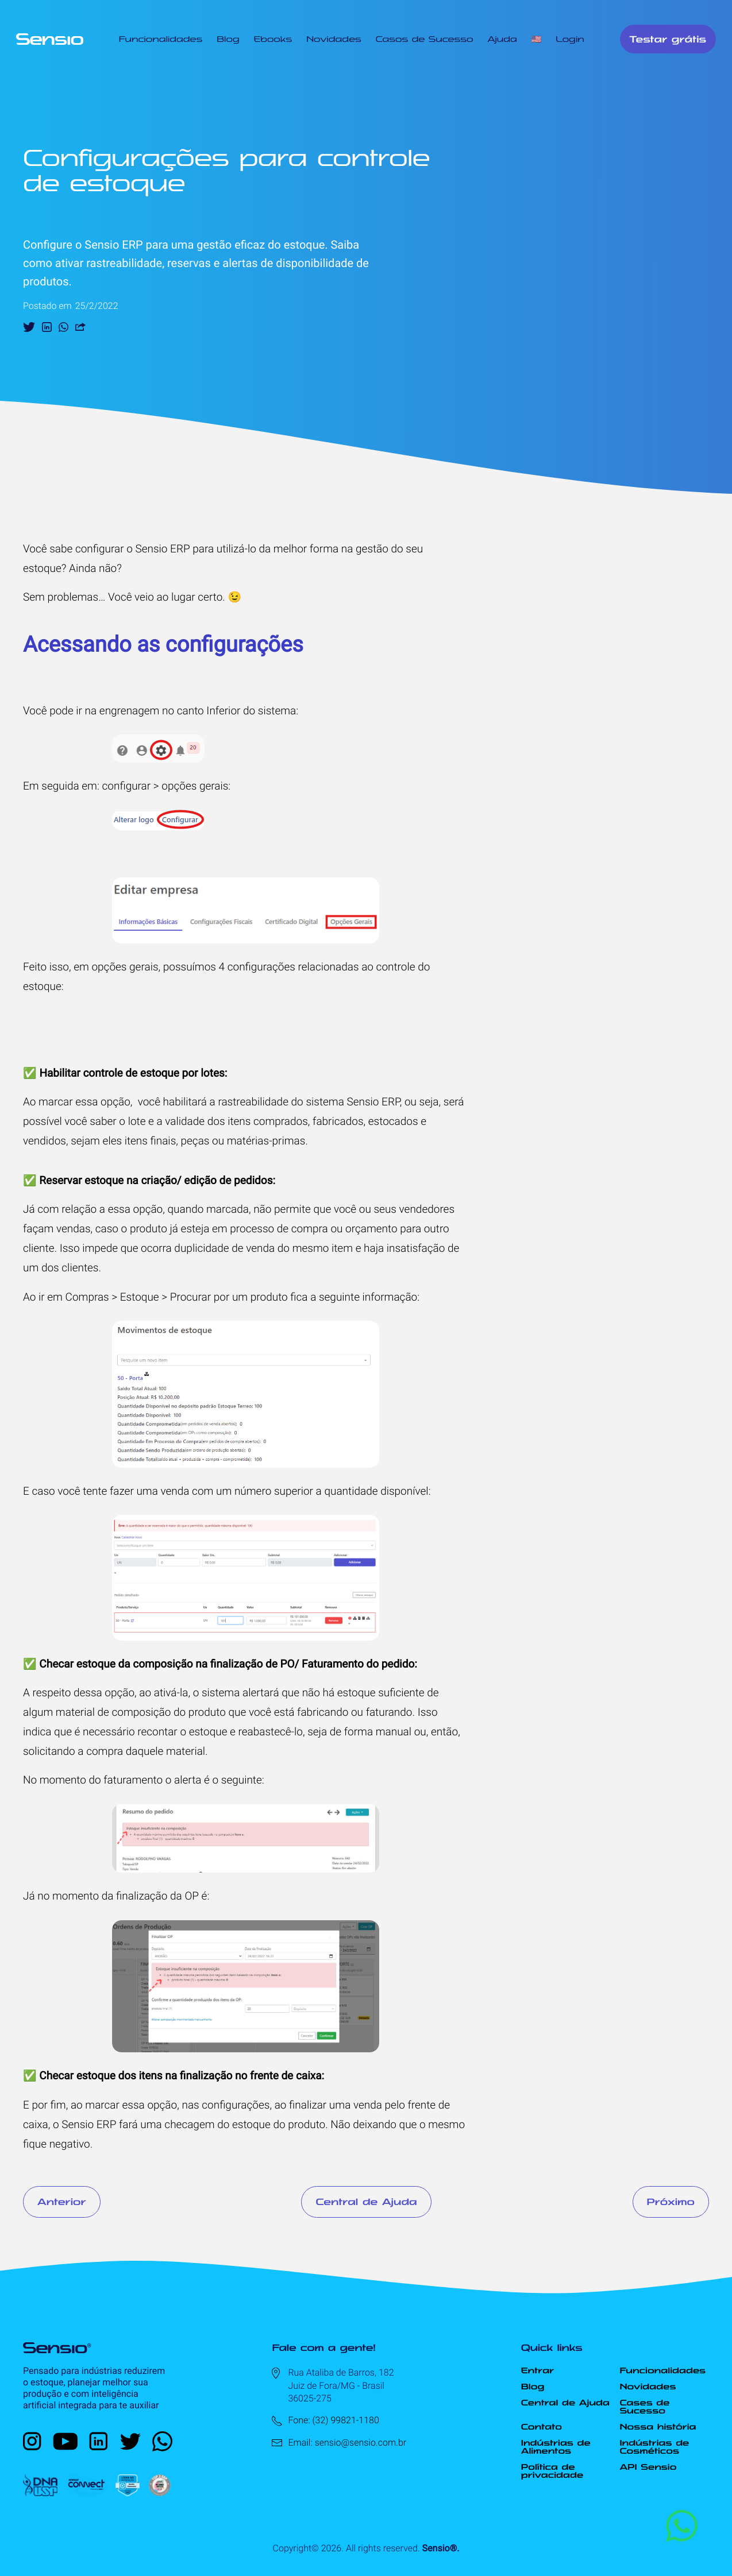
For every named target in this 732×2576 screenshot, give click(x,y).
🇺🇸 (536, 39)
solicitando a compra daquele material (114, 1751)
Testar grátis (668, 39)
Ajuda (502, 39)
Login (570, 39)
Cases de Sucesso (644, 2407)
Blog (228, 39)
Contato (541, 2427)
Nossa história (657, 2427)
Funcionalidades (160, 39)
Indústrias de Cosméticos (654, 2447)
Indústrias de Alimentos (556, 2447)
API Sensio (647, 2467)
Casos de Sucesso (424, 39)
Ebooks (273, 39)
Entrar (537, 2370)
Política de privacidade (552, 2471)
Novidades (333, 39)
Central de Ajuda (366, 2201)
